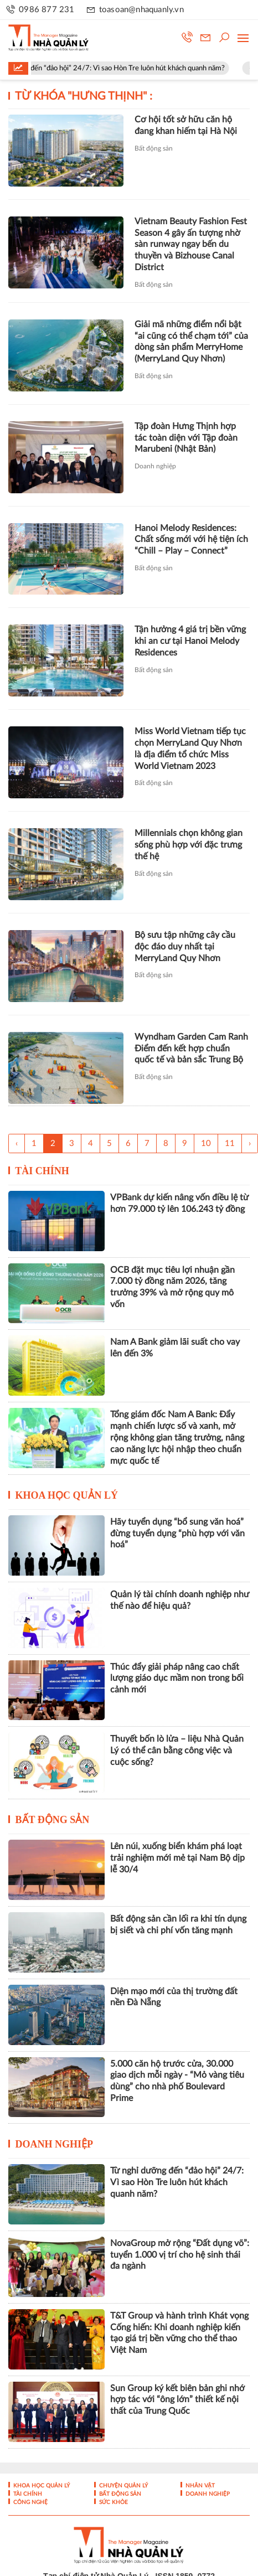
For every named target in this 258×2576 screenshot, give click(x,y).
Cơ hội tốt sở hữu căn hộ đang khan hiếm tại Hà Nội (186, 125)
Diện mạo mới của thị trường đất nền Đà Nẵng (174, 1997)
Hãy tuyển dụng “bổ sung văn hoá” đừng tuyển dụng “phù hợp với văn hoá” (177, 1533)
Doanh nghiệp (155, 466)
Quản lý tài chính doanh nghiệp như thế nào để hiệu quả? (179, 1600)
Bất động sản (154, 148)
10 (206, 1143)
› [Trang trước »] (250, 1143)
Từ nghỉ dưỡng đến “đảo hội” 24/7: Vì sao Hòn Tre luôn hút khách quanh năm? (177, 2182)
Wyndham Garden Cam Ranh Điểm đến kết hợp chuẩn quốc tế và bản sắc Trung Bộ (191, 1049)
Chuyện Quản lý (122, 2486)
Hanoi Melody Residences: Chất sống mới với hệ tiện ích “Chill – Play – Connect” (191, 540)
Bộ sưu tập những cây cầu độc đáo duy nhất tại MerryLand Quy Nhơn (185, 947)
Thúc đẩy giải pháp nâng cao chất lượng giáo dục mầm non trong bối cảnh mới (177, 1679)
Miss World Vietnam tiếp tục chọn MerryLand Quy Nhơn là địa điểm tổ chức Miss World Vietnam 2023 (190, 748)
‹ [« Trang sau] (17, 1143)
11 (230, 1143)
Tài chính (42, 1170)
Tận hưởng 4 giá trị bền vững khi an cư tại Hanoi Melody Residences (190, 641)
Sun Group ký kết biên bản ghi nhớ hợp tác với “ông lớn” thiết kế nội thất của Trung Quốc (177, 2400)
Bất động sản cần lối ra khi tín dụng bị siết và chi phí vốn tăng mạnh (178, 1924)
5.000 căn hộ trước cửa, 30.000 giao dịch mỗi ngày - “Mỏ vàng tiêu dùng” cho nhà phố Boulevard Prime (177, 2081)
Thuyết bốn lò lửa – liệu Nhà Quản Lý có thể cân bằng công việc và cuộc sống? (177, 1750)
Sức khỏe (112, 2502)
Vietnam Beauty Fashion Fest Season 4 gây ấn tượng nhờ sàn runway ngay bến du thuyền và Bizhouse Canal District (191, 244)
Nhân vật (199, 2486)
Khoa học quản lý (67, 1495)
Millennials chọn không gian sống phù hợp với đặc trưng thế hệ (188, 845)
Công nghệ (30, 2502)
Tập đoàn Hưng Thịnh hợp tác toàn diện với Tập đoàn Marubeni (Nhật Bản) (186, 438)
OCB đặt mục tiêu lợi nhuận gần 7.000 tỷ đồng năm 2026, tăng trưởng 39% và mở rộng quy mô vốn (172, 1287)
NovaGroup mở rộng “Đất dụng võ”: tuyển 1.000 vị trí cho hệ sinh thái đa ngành (179, 2255)
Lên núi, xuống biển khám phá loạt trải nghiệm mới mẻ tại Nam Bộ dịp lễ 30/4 (177, 1858)
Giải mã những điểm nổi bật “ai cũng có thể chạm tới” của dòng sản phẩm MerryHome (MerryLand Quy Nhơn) (191, 341)
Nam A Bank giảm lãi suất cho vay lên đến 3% (175, 1348)
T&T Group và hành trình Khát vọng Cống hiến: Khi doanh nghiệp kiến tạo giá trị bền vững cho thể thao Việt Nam (179, 2333)
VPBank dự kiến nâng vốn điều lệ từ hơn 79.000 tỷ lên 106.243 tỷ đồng (179, 1203)
